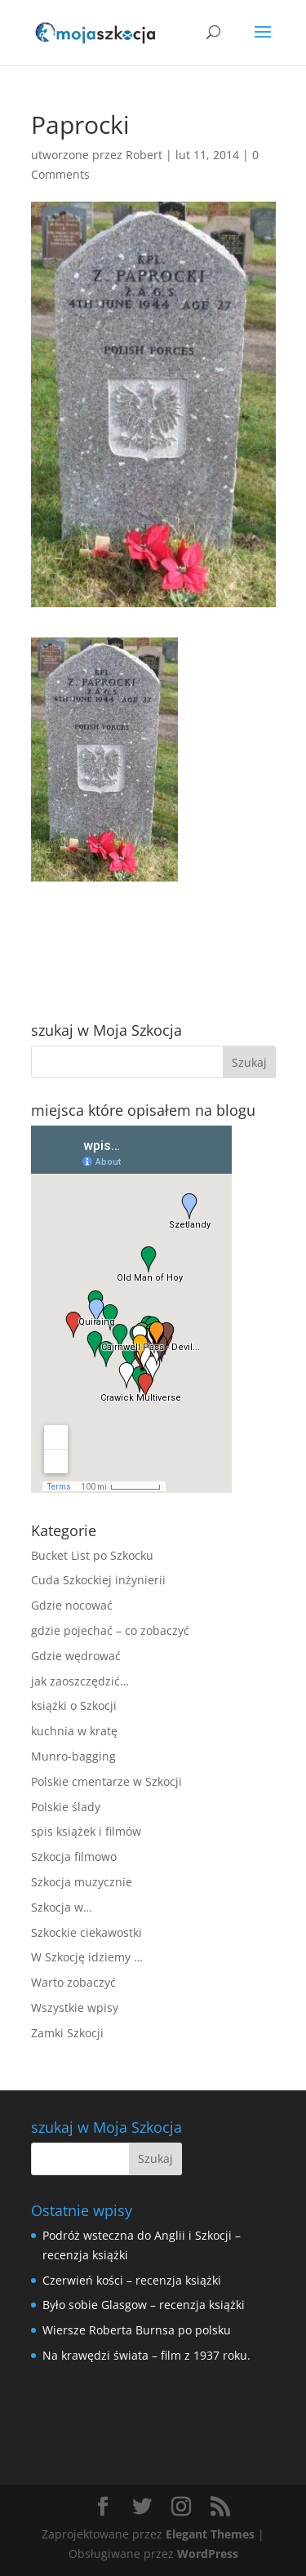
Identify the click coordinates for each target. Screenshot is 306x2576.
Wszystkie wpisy (74, 2007)
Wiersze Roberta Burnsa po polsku (136, 2330)
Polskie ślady (65, 1806)
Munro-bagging (73, 1756)
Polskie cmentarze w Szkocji (106, 1781)
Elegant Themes (210, 2534)
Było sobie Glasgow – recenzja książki (143, 2304)
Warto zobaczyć (73, 1982)
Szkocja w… (61, 1907)
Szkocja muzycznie (81, 1882)
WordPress (207, 2553)
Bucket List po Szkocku (92, 1555)
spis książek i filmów (86, 1831)
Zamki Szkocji (67, 2033)
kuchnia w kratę (74, 1731)
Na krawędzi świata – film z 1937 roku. (146, 2355)
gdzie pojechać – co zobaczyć (110, 1630)
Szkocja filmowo (74, 1856)
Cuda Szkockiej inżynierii (98, 1580)
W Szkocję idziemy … (87, 1957)
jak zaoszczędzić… (80, 1681)
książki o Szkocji (74, 1705)
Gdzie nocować (72, 1605)
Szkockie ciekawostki (86, 1932)
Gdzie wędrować (76, 1655)
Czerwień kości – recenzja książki (131, 2280)
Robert (144, 154)
